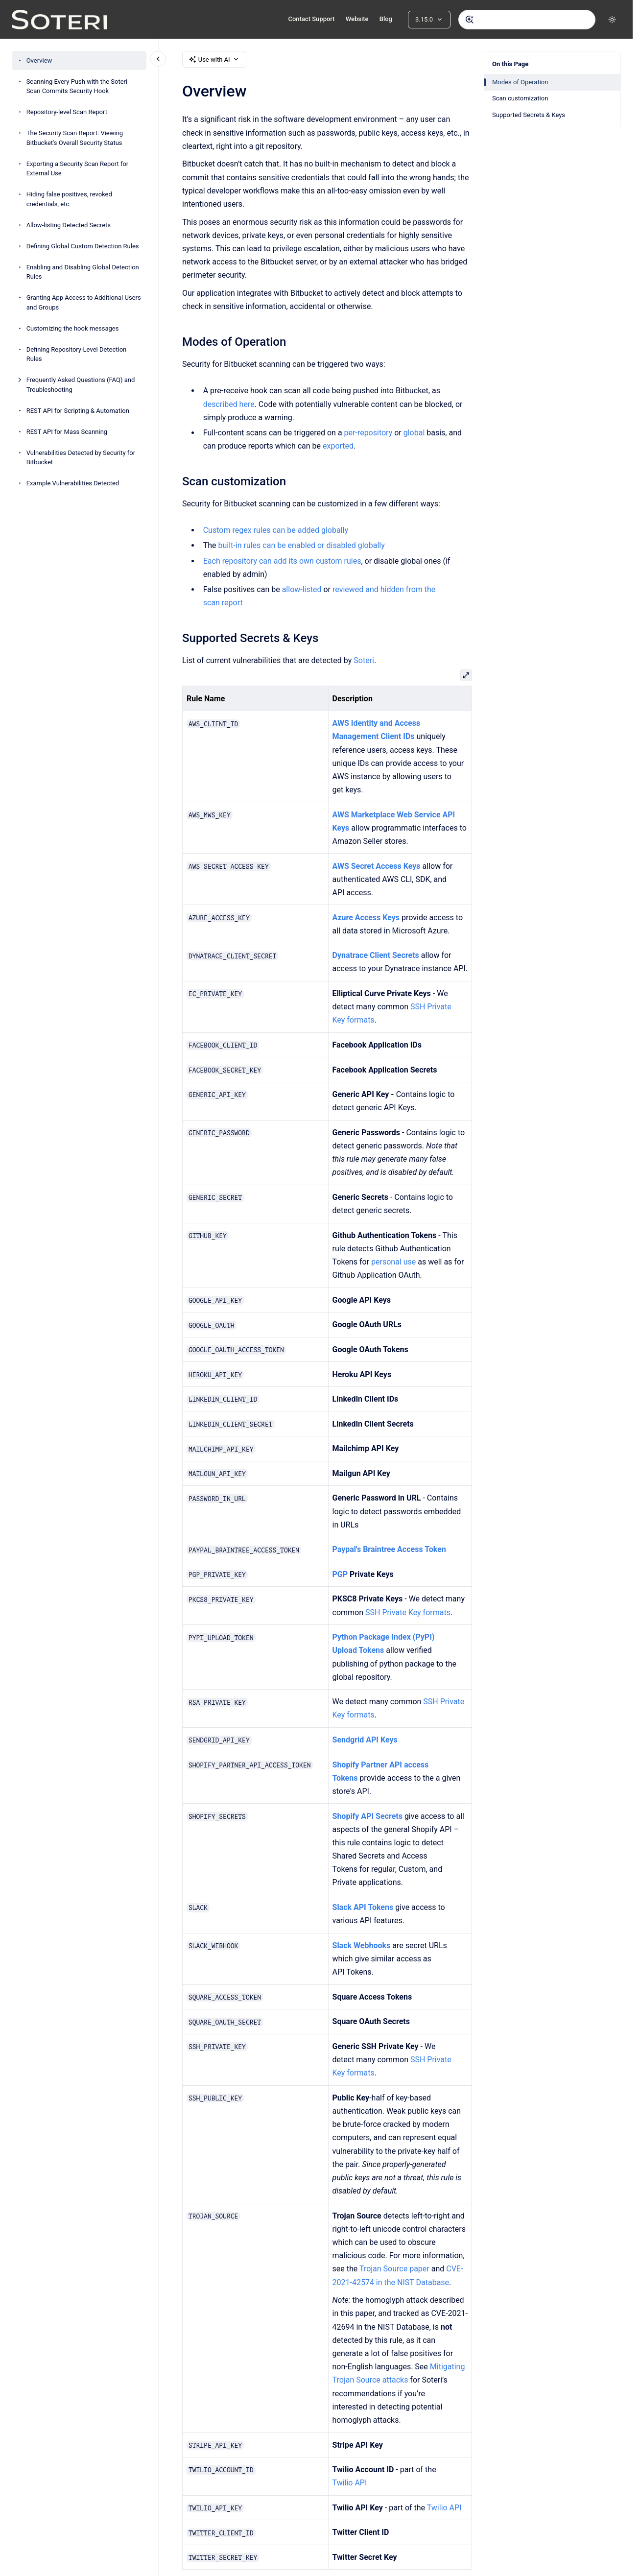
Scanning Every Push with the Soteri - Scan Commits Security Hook (78, 86)
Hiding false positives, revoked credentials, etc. (69, 199)
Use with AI (214, 59)
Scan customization (520, 98)
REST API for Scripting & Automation (77, 410)
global (414, 432)
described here (228, 404)
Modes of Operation (520, 82)
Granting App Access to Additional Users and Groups (83, 302)
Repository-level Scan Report (66, 112)
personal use (393, 1261)
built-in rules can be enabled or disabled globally (301, 545)
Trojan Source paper (394, 2268)
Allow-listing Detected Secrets (68, 225)
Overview (39, 60)
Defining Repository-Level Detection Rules (76, 354)
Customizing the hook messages (72, 328)
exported (338, 446)
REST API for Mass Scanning (67, 431)
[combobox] (527, 19)
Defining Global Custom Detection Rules (82, 246)
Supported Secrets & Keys (528, 115)
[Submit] (469, 19)
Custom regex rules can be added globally (275, 530)
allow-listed (301, 589)
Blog (385, 19)
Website (357, 19)
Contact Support (311, 19)
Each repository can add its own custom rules (282, 561)
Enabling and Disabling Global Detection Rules (82, 272)
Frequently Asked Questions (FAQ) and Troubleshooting (80, 384)
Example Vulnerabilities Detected (72, 483)
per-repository (368, 432)
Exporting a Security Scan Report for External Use (77, 168)
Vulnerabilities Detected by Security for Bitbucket (81, 457)
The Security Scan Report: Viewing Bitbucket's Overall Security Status (74, 137)
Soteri (364, 660)
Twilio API (349, 2482)
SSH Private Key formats (407, 1612)
